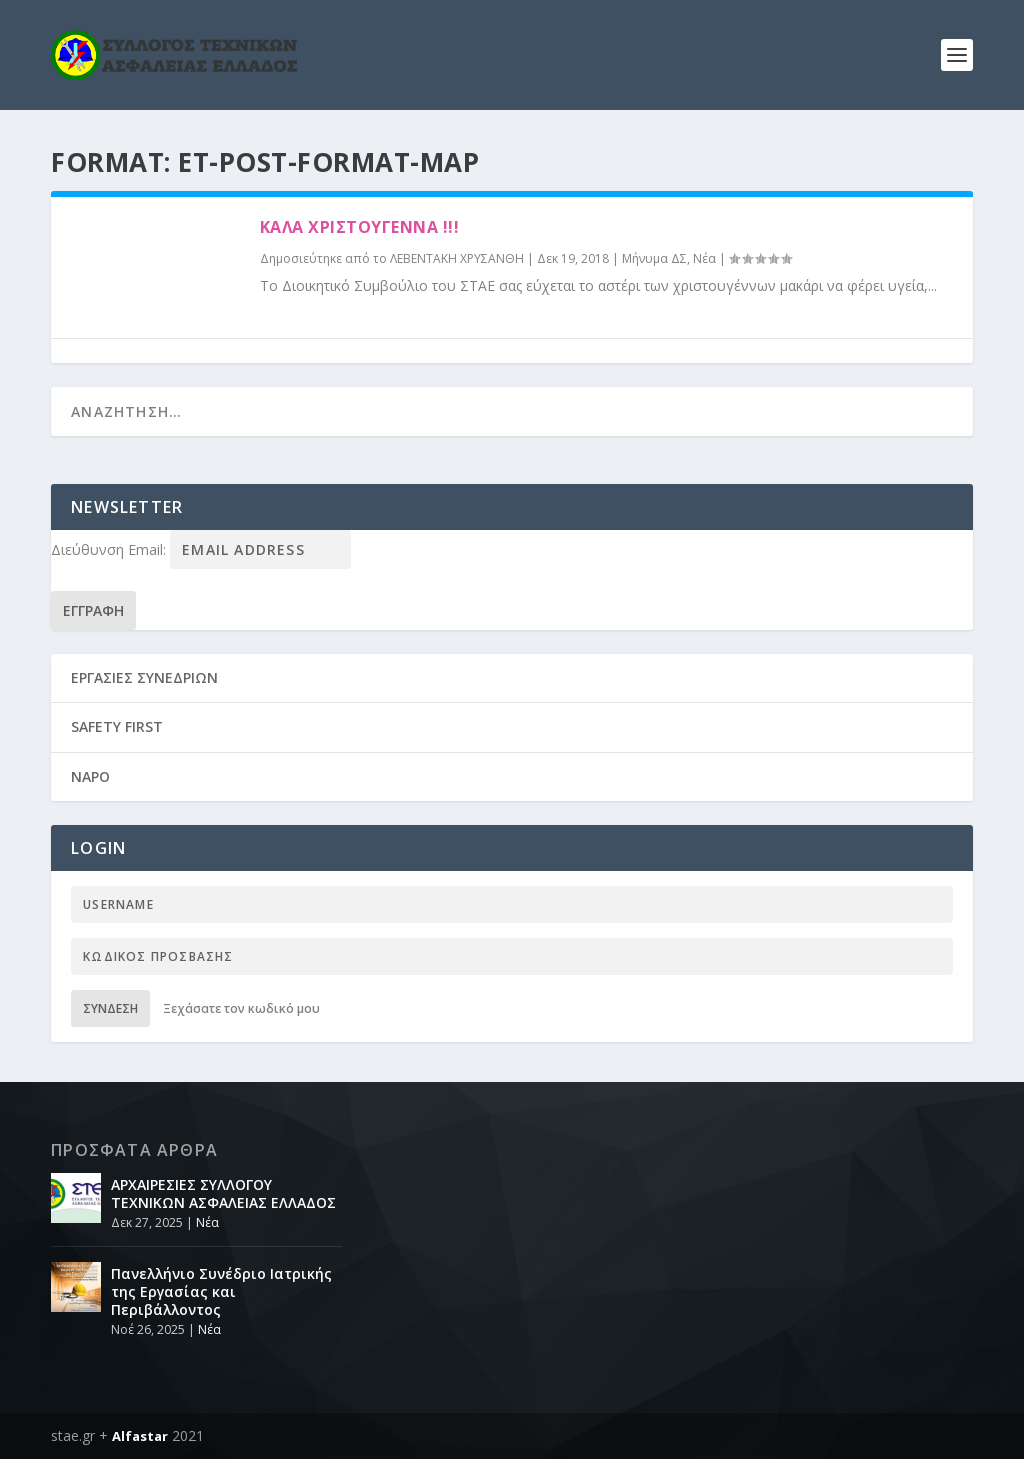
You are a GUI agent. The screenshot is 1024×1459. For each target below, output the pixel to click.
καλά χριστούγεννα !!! (360, 227)
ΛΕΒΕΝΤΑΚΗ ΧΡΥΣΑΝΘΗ (457, 258)
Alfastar (140, 1436)
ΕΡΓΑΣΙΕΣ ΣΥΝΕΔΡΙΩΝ (144, 677)
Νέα (704, 258)
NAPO (90, 776)
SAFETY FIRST (117, 726)
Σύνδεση (110, 1008)
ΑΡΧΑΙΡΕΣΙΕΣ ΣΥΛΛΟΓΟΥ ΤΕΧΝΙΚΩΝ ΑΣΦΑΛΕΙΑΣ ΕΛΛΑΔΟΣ (223, 1193)
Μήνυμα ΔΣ (654, 258)
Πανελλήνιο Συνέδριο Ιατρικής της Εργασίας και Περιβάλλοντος (221, 1291)
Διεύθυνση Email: (110, 549)
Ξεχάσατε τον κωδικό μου (241, 1008)
